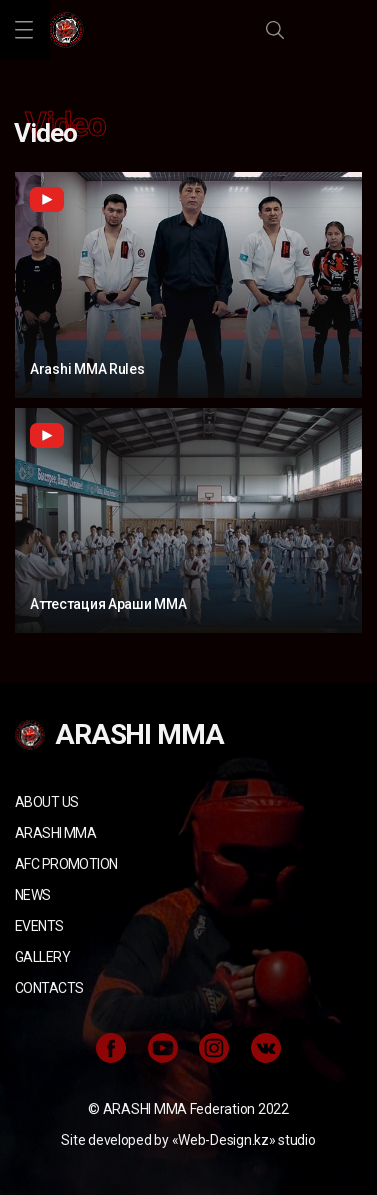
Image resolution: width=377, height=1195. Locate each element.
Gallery (42, 957)
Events (39, 926)
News (33, 895)
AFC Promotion (66, 864)
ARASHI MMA (55, 833)
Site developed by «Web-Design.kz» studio (188, 1140)
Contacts (49, 988)
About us (46, 802)
